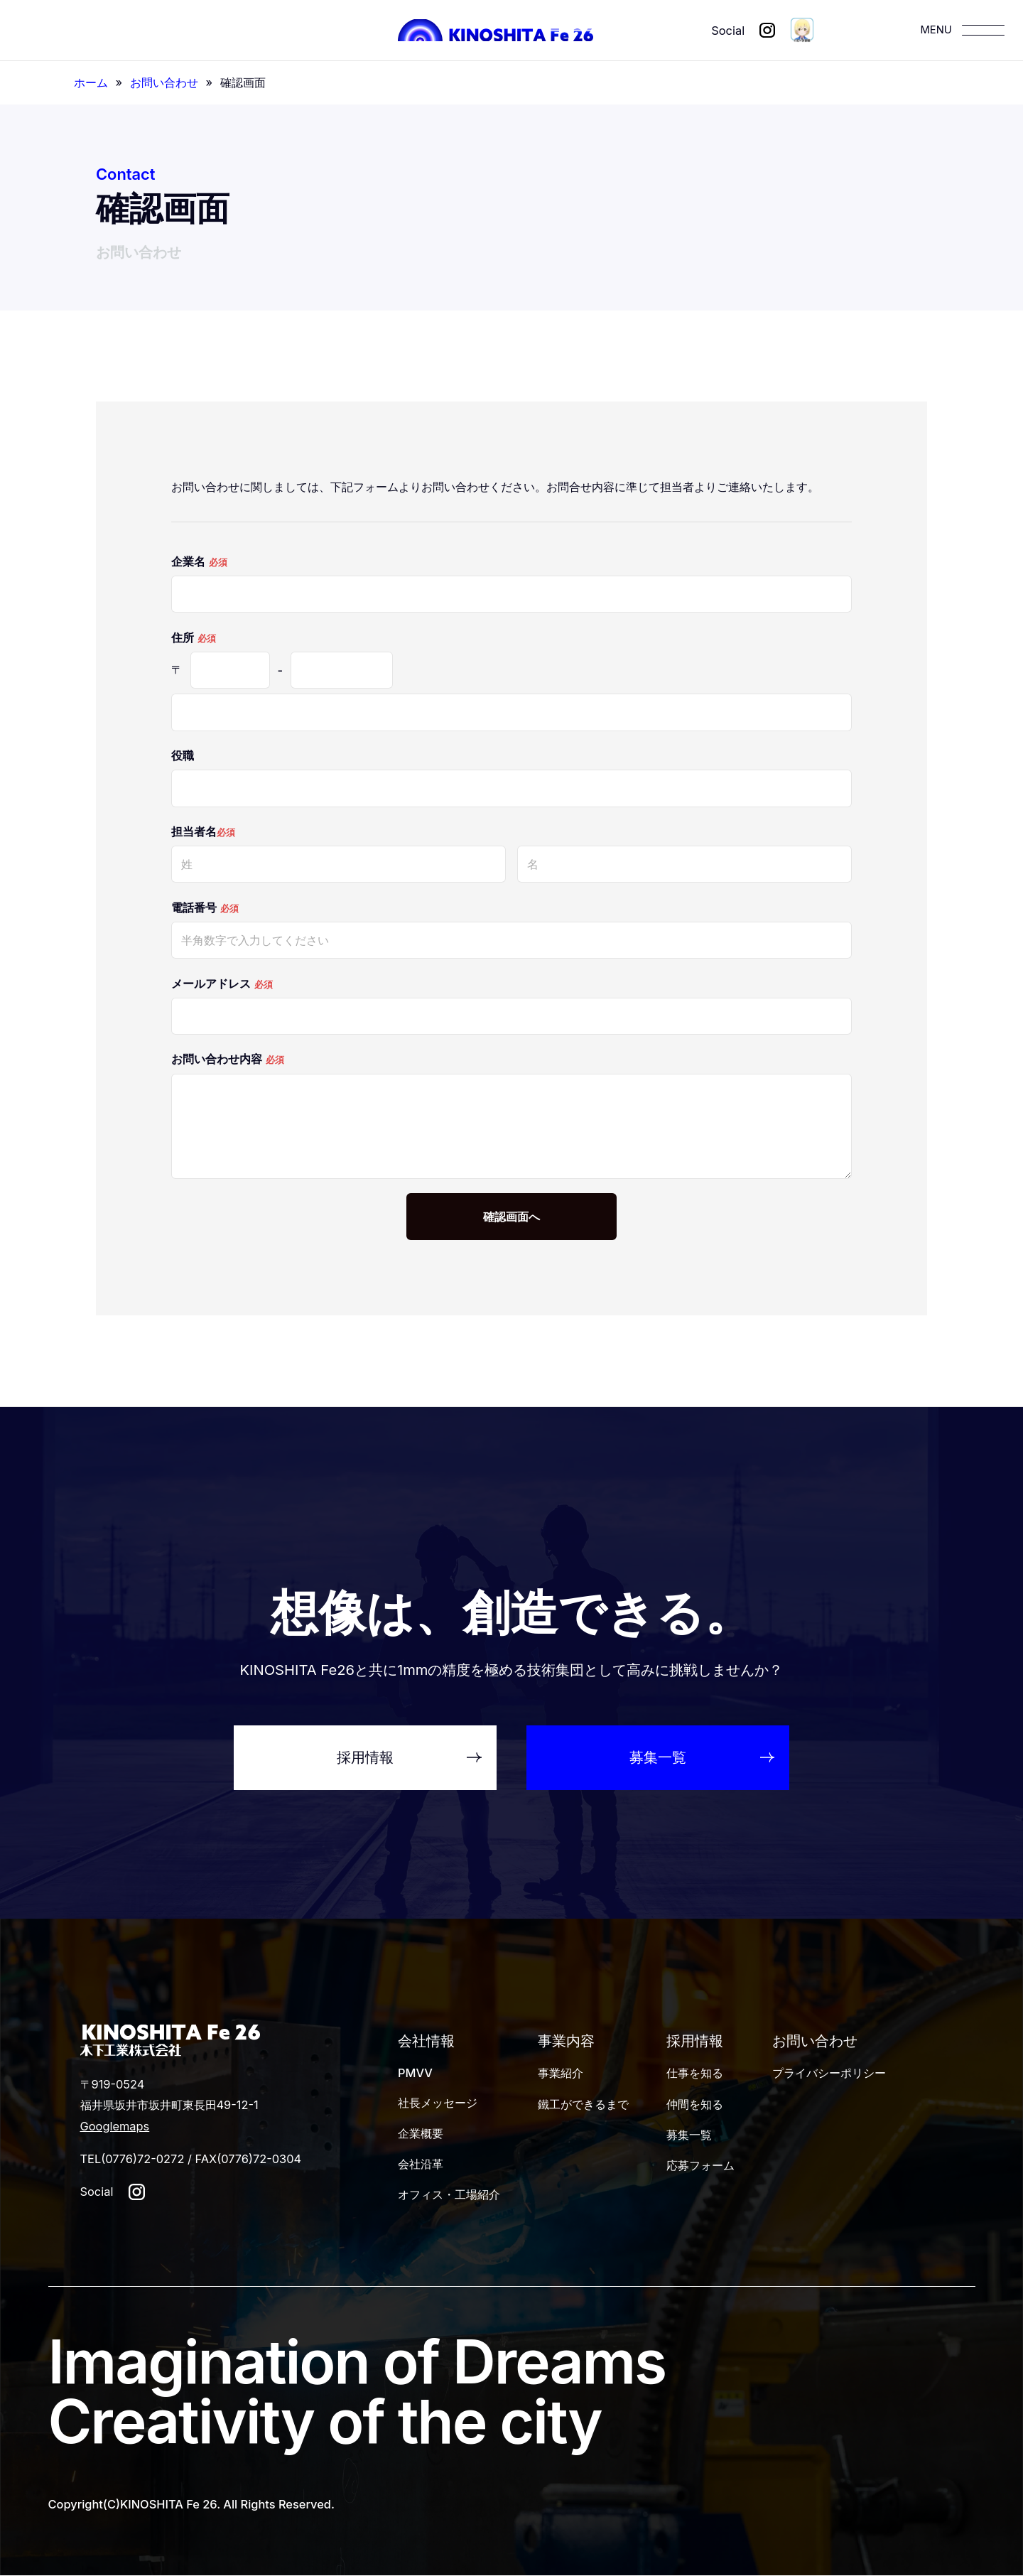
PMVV (415, 2073)
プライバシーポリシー (829, 2073)
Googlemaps (115, 2126)
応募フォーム (700, 2165)
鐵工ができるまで (583, 2104)
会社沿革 (420, 2164)
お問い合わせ (164, 82)
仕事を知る (694, 2073)
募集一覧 (689, 2135)
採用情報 (694, 2040)
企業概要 (420, 2133)
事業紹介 (560, 2073)
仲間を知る (694, 2104)
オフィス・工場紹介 (449, 2194)
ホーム (91, 82)
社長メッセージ (437, 2103)
